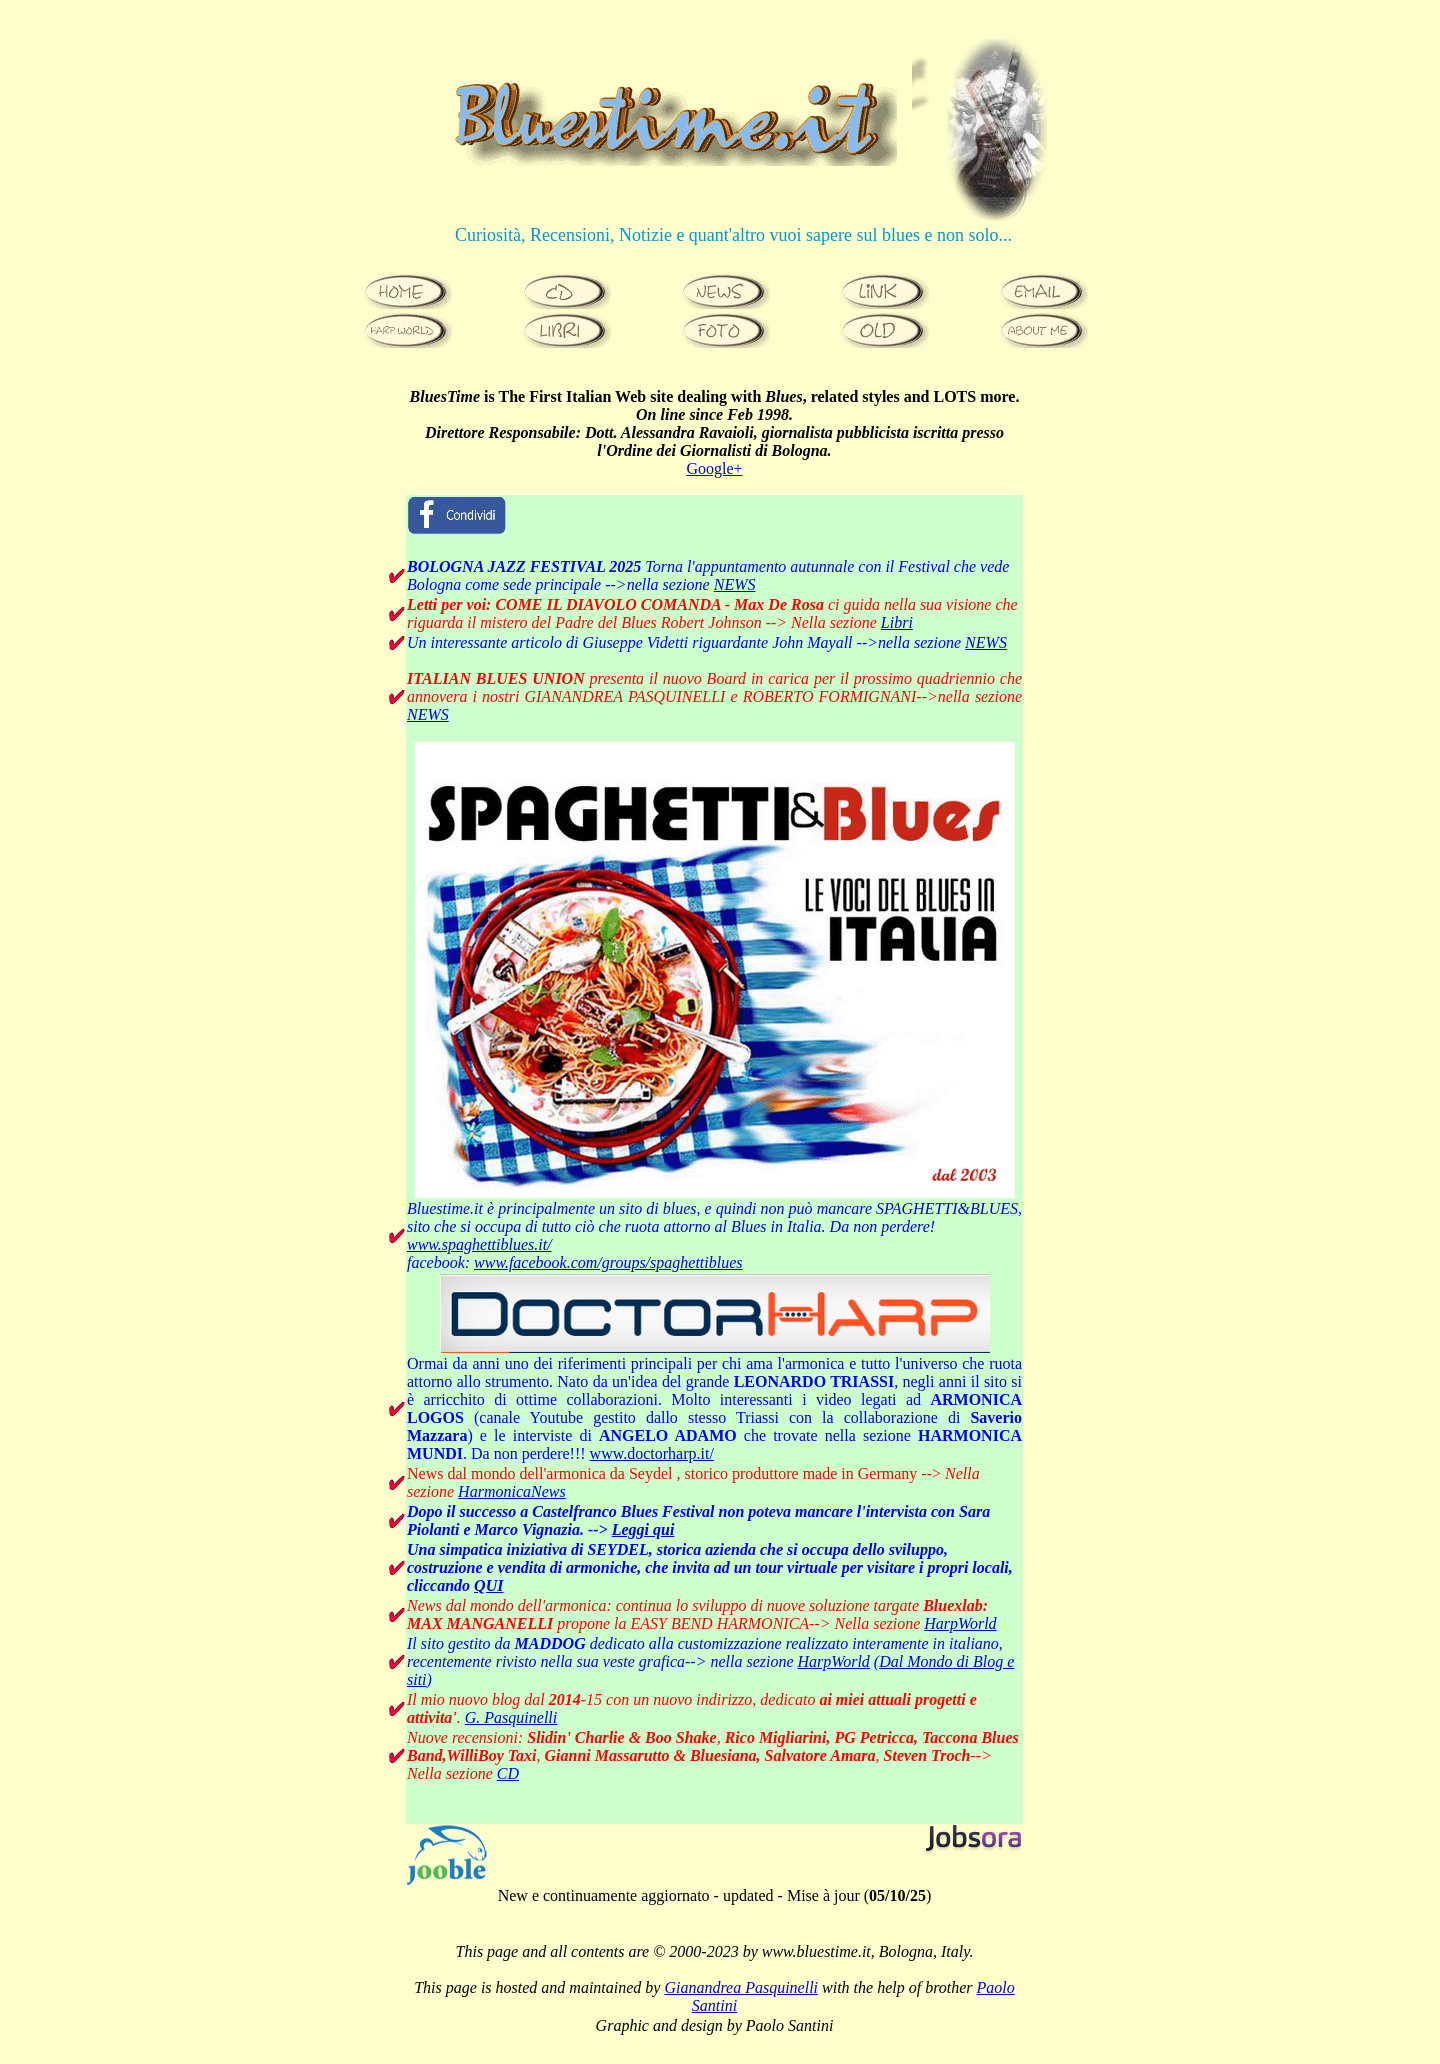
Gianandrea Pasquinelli (741, 1987)
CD (508, 1773)
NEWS (735, 584)
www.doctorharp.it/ (652, 1453)
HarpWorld (960, 1623)
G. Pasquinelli (511, 1717)
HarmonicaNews (512, 1491)
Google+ (714, 468)
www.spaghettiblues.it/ (479, 1244)
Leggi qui (643, 1529)
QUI (488, 1585)
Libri (897, 622)
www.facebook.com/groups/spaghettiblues (608, 1262)
